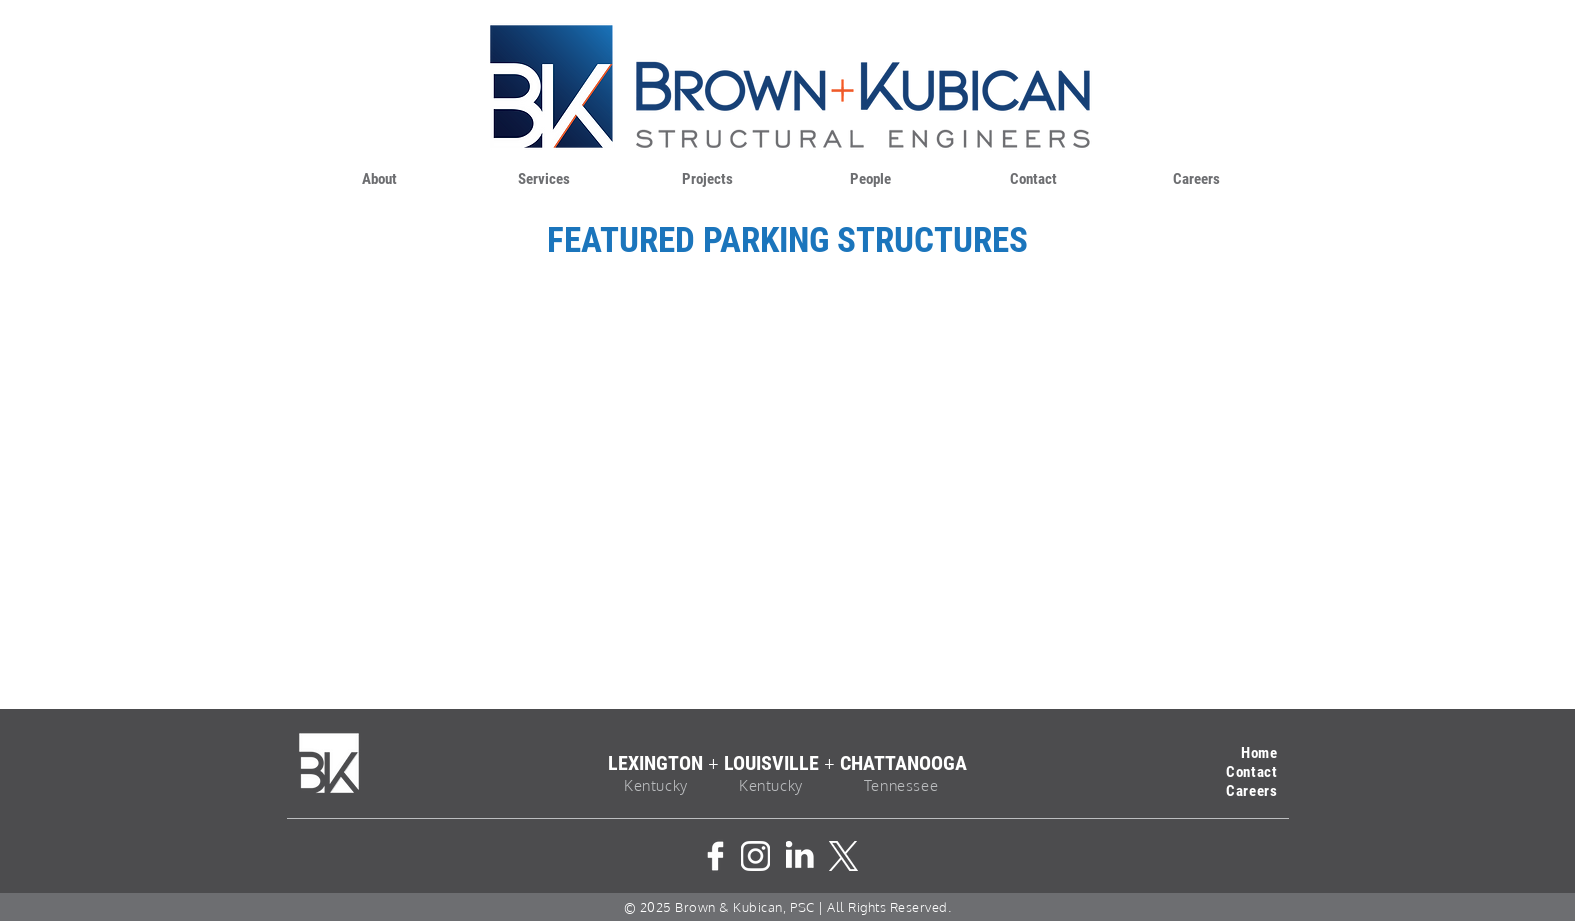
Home (1259, 753)
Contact (1251, 772)
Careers (1251, 791)
